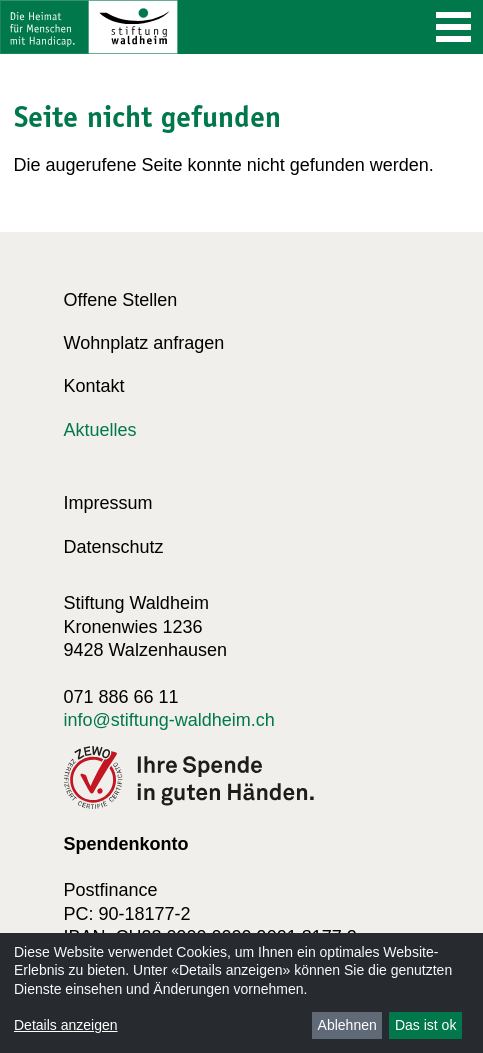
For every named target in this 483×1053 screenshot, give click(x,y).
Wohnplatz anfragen (144, 343)
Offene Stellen (121, 300)
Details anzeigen (66, 1025)
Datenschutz (114, 547)
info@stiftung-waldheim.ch (169, 720)
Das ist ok (425, 1025)
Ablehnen (347, 1025)
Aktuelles (100, 430)
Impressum (108, 503)
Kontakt (94, 386)
